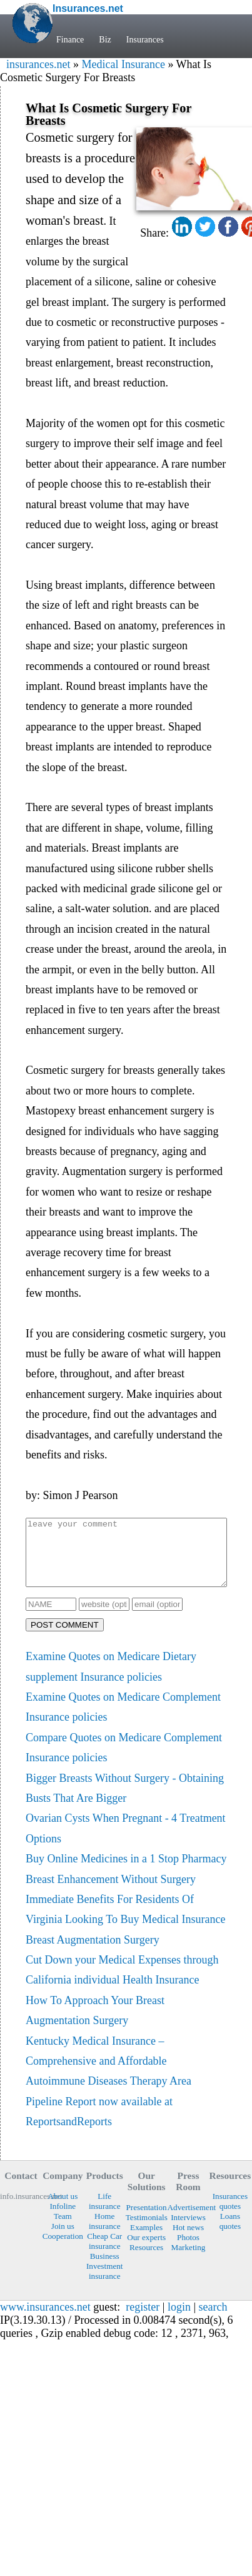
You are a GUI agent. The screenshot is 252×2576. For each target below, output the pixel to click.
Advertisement (188, 2220)
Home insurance (105, 2234)
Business (104, 2269)
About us (63, 2209)
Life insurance (105, 2214)
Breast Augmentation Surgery (92, 1953)
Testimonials (147, 2230)
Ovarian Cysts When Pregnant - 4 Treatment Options (126, 1841)
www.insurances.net (45, 2320)
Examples (146, 2240)
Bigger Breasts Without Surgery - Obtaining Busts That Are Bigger (125, 1801)
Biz (105, 39)
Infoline (62, 2219)
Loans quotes (230, 2234)
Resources (146, 2260)
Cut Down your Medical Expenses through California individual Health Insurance (122, 1983)
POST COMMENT (65, 1638)
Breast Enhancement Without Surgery (111, 1892)
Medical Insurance (122, 64)
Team (63, 2229)
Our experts (146, 2250)
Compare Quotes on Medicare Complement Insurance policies (124, 1760)
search (213, 2320)
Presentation (146, 2220)
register (142, 2320)
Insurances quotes (230, 2214)
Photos (188, 2250)
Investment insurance (104, 2284)
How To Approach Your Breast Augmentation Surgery (95, 2023)
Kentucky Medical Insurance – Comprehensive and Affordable (96, 2064)
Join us (62, 2239)
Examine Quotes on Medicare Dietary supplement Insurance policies (111, 1679)
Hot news (188, 2240)
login (179, 2320)
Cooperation (63, 2249)
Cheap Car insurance (104, 2254)
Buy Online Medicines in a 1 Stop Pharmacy (126, 1872)
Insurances (145, 39)
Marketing (188, 2260)
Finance (70, 39)
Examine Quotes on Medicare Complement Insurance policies (123, 1720)
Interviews (188, 2230)
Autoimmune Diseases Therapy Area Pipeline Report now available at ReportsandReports (108, 2114)
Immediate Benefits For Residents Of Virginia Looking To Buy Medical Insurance (125, 1922)
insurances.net (38, 64)
